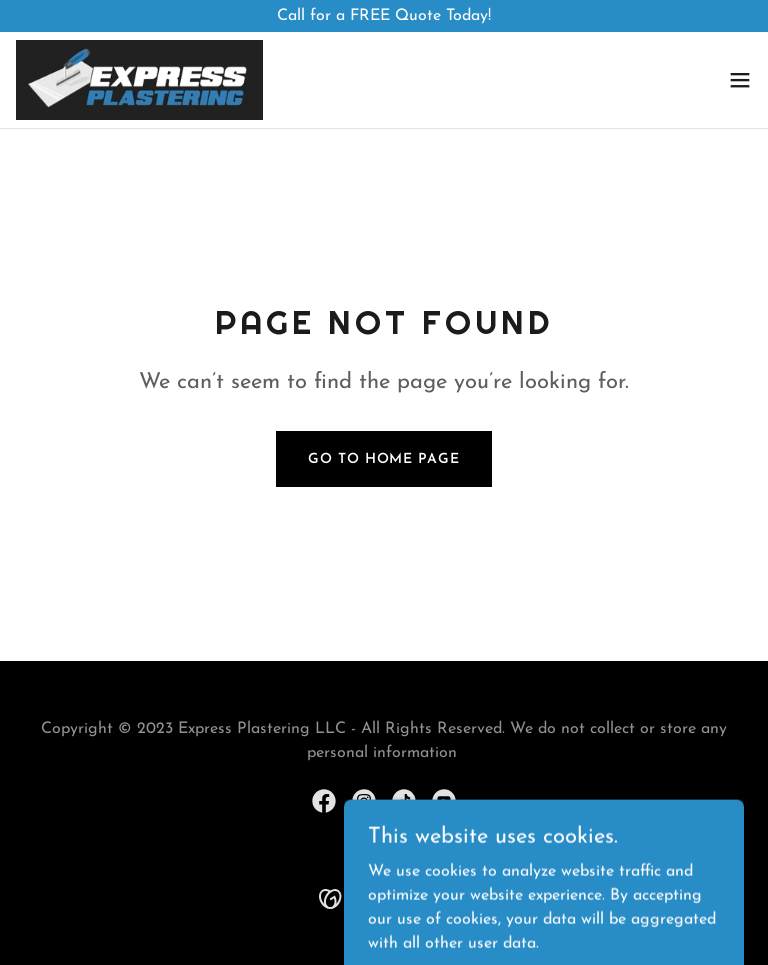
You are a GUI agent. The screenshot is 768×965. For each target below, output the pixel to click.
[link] (139, 80)
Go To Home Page (383, 459)
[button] (740, 80)
